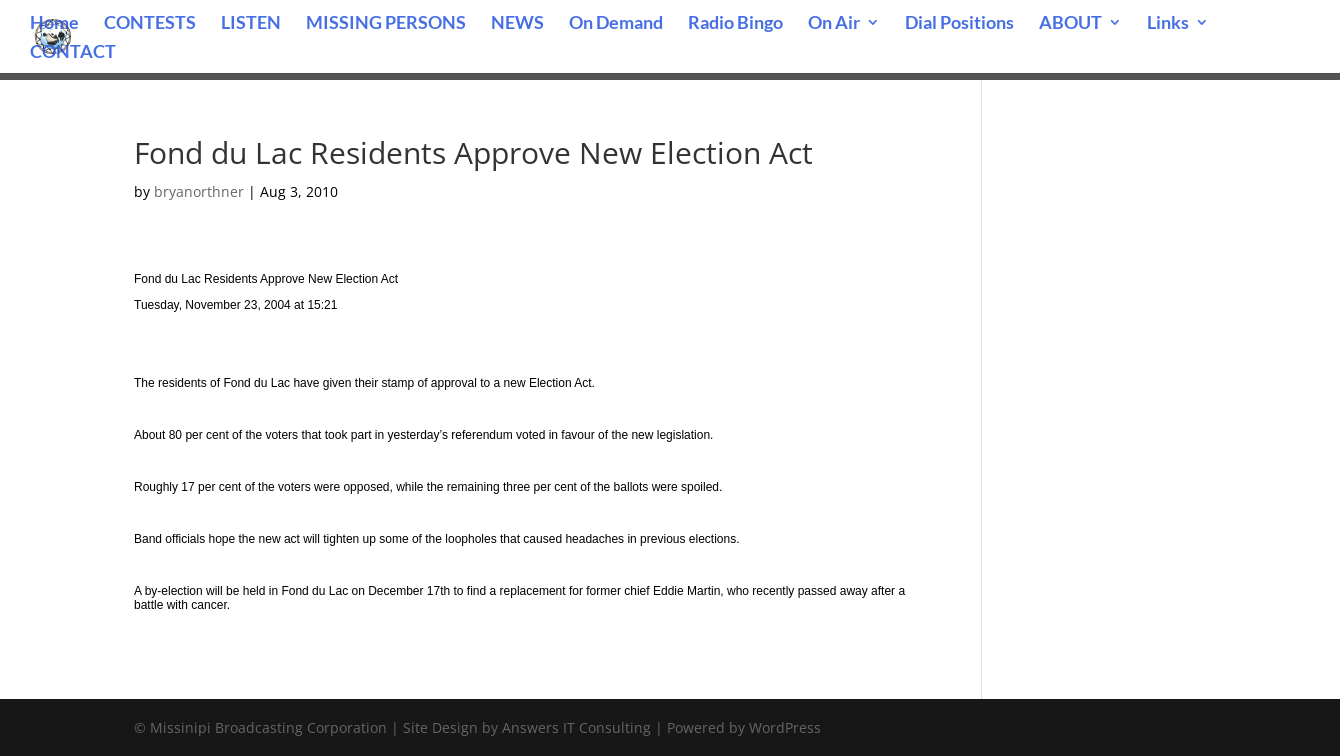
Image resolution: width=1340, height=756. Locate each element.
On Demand (616, 24)
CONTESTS (150, 24)
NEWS (517, 24)
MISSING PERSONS (386, 24)
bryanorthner (199, 191)
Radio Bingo (735, 24)
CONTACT (73, 53)
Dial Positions (959, 24)
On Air (834, 24)
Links (1168, 24)
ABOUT (1070, 24)
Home (54, 24)
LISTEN (251, 24)
